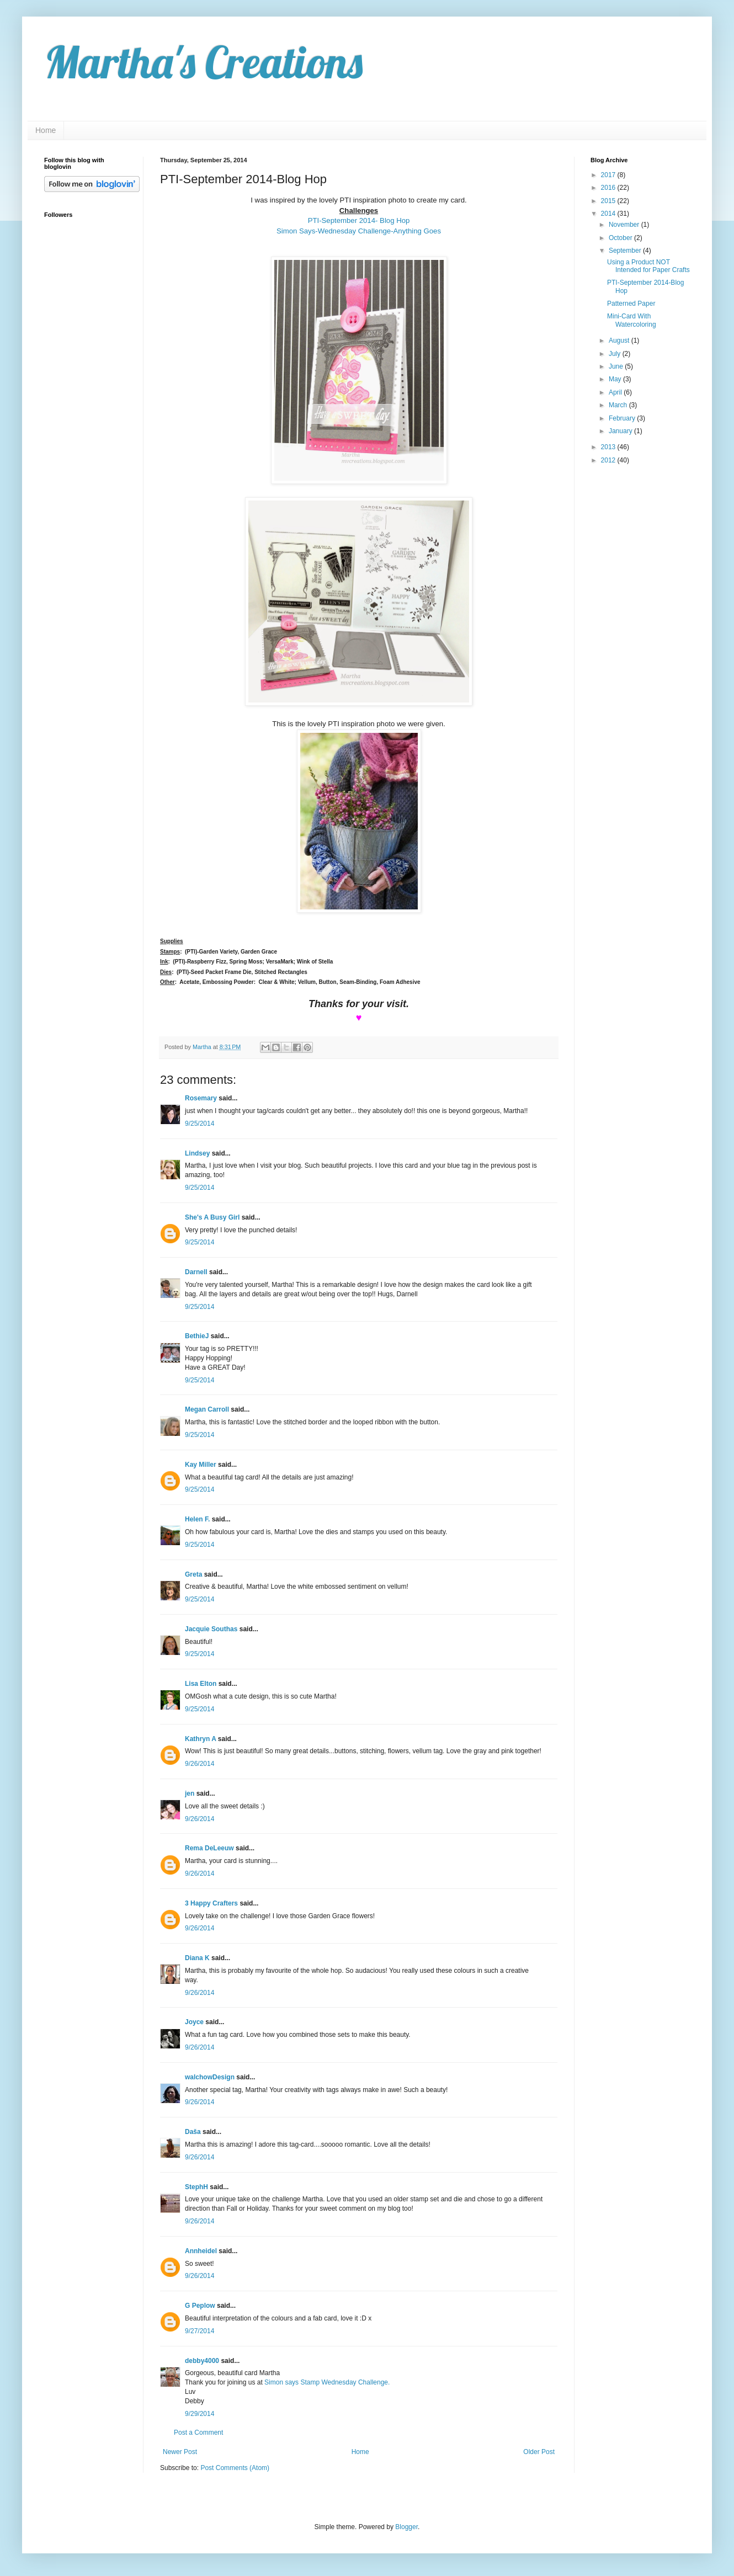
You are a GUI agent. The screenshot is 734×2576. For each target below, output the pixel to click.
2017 (609, 175)
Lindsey (197, 1153)
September (626, 250)
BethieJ (197, 1336)
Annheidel (201, 2251)
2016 (609, 187)
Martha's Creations (203, 61)
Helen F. (197, 1519)
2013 (609, 447)
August (620, 340)
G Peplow (200, 2305)
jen (189, 1793)
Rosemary (201, 1098)
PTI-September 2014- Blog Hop (359, 220)
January (621, 431)
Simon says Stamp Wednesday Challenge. (327, 2382)
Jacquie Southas (211, 1629)
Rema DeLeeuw (209, 1848)
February (623, 418)
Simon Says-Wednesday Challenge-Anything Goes (358, 231)
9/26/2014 (199, 1764)
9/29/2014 (199, 2414)
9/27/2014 (199, 2331)
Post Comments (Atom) (234, 2468)
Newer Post (180, 2452)
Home (45, 130)
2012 (609, 460)
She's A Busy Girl (212, 1217)
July (616, 354)
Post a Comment (198, 2432)
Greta (193, 1574)
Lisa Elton (200, 1684)
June (617, 366)
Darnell (196, 1272)
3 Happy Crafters (211, 1903)
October (621, 238)
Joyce (194, 2022)
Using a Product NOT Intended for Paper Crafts (648, 266)
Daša (193, 2132)
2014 (609, 213)
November (625, 224)
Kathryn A (200, 1739)
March (619, 405)
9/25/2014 (199, 1123)
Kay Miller (200, 1464)
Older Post (539, 2452)
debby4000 (202, 2361)
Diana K (197, 1958)
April (616, 392)
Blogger (406, 2527)
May (616, 379)
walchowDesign (210, 2077)
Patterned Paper (631, 303)
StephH (196, 2187)
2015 (609, 201)
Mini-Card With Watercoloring (631, 320)
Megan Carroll (207, 1409)
